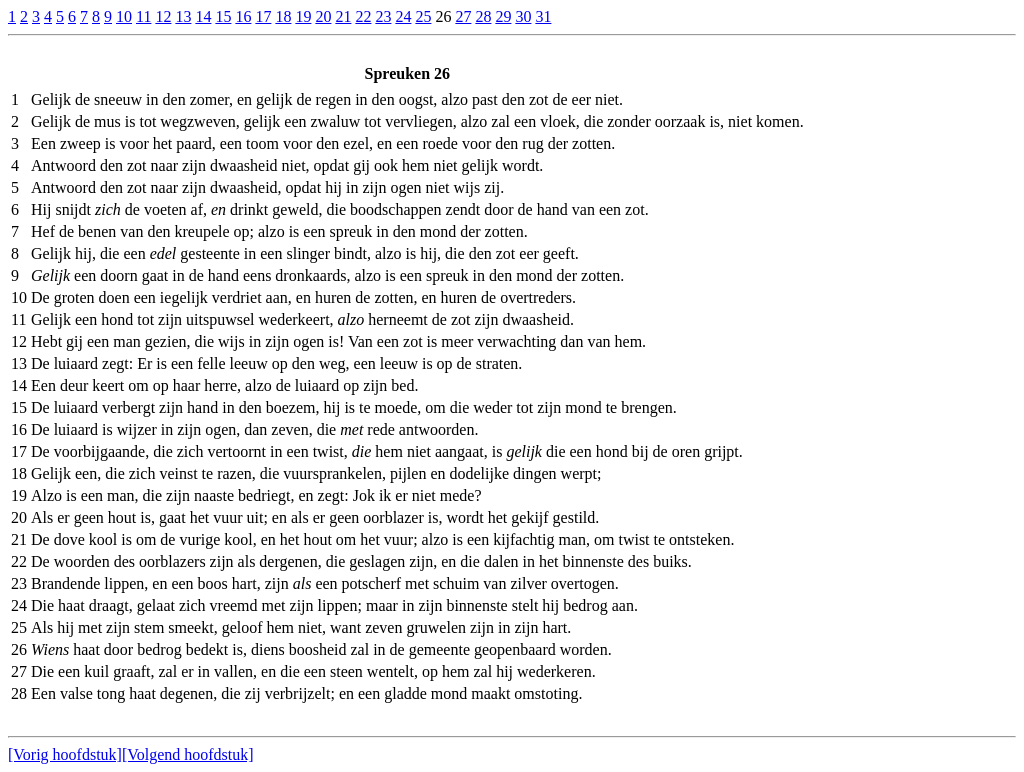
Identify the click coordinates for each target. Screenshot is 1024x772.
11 (143, 16)
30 (523, 16)
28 (483, 16)
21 (343, 16)
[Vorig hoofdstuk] (65, 754)
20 (323, 16)
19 (303, 16)
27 (463, 16)
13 (183, 16)
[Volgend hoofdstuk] (188, 754)
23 (383, 16)
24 (403, 16)
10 (124, 16)
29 (503, 16)
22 (363, 16)
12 (163, 16)
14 (203, 16)
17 (263, 16)
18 (283, 16)
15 (223, 16)
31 (543, 16)
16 (243, 16)
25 (423, 16)
